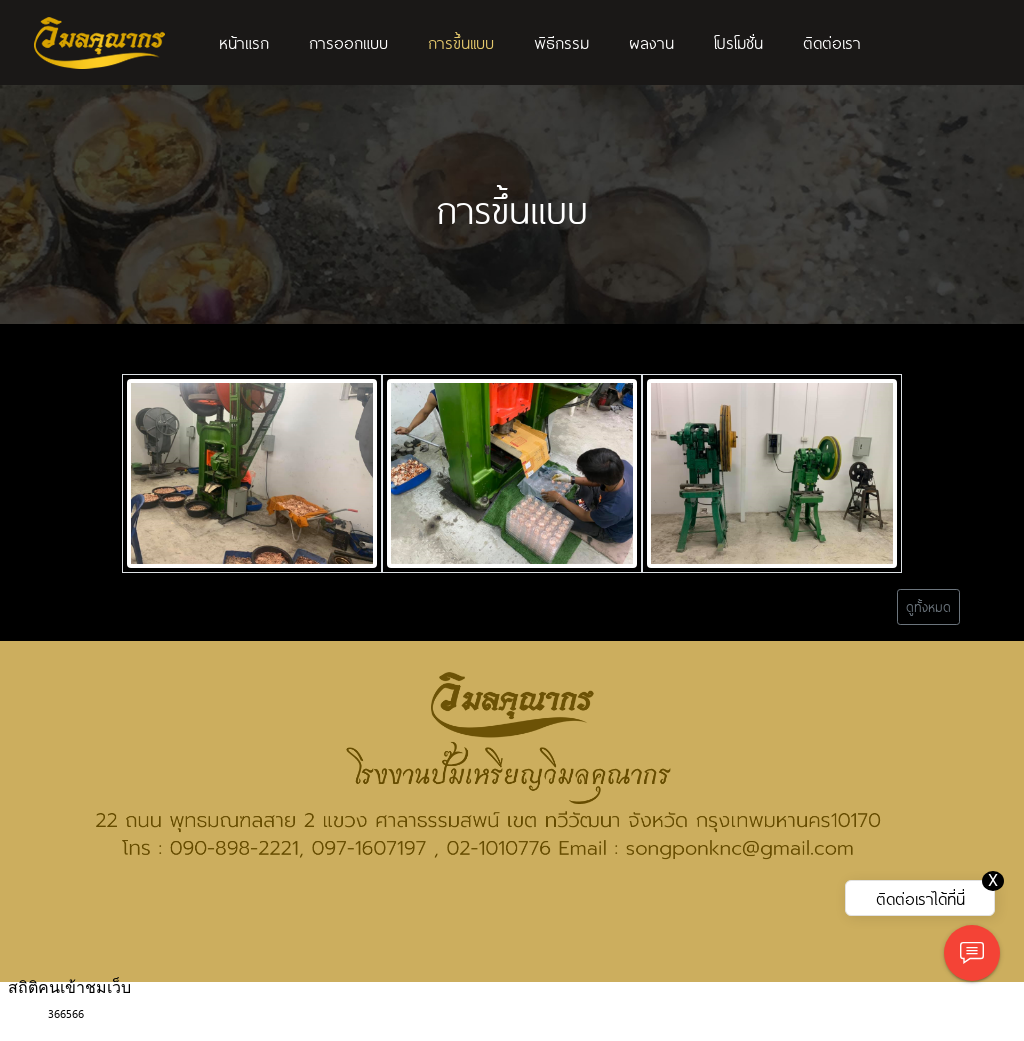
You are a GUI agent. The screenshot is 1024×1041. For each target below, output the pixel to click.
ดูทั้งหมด (928, 606)
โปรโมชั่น (738, 42)
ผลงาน (651, 42)
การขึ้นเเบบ (461, 42)
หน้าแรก (244, 42)
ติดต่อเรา (832, 42)
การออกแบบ (348, 42)
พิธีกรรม (561, 42)
